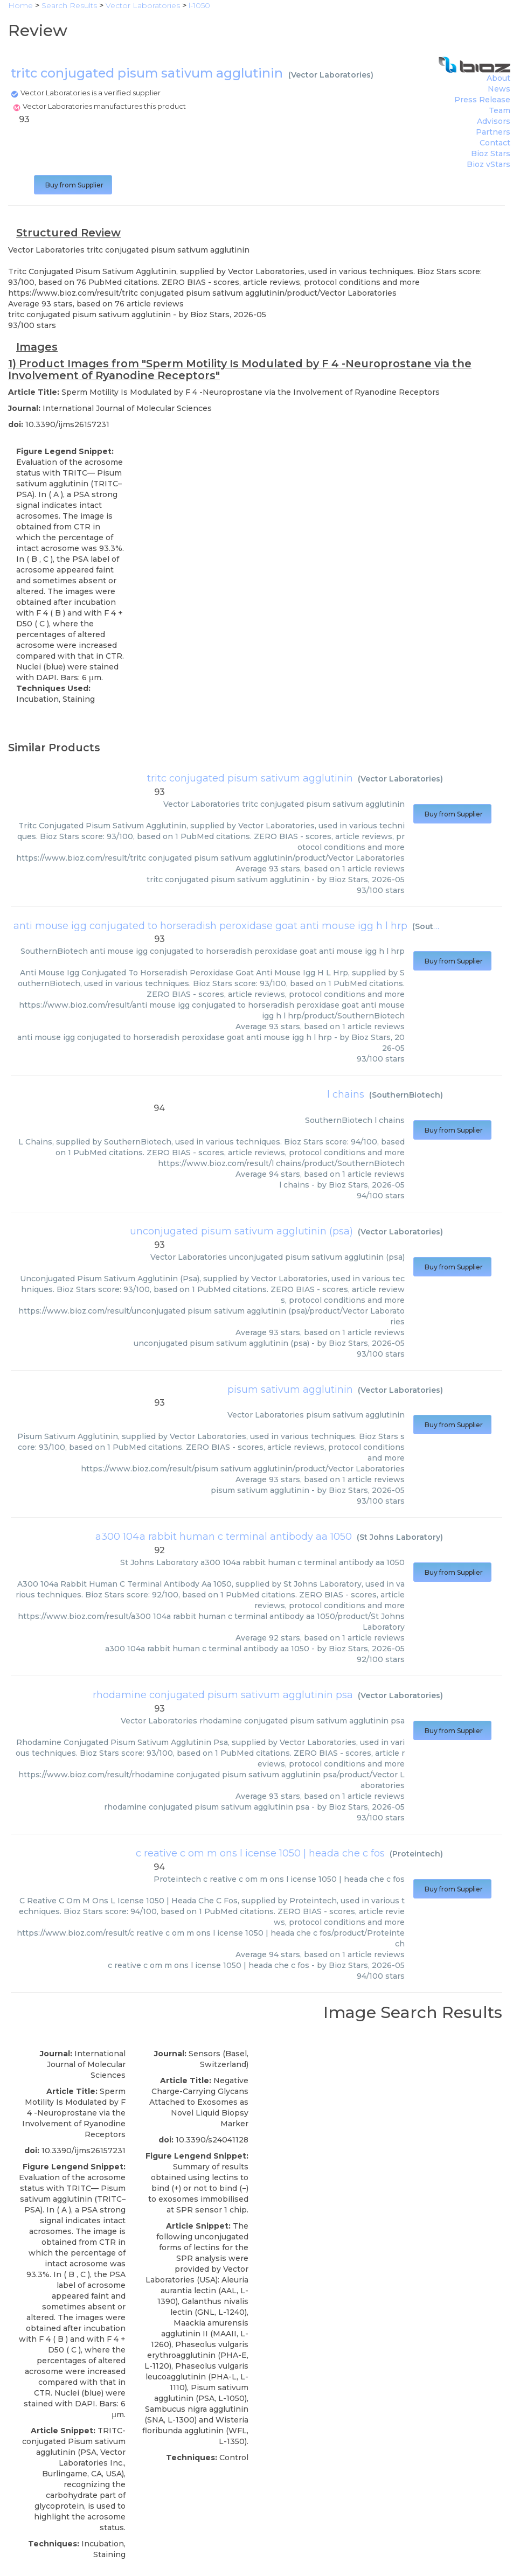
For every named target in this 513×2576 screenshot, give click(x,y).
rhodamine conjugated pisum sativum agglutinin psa (223, 1695)
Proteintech (416, 1854)
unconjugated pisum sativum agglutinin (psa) (241, 1231)
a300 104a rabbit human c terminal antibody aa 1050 (223, 1536)
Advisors (493, 121)
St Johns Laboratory (399, 1537)
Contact (495, 143)
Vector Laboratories (331, 75)
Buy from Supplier (73, 185)
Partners (493, 132)
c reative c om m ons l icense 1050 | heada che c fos (260, 1853)
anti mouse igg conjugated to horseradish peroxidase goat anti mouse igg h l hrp (210, 926)
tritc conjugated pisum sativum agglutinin (250, 778)
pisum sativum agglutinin (290, 1389)
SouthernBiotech (406, 1095)
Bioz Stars (490, 153)
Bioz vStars (488, 164)
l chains (345, 1094)
